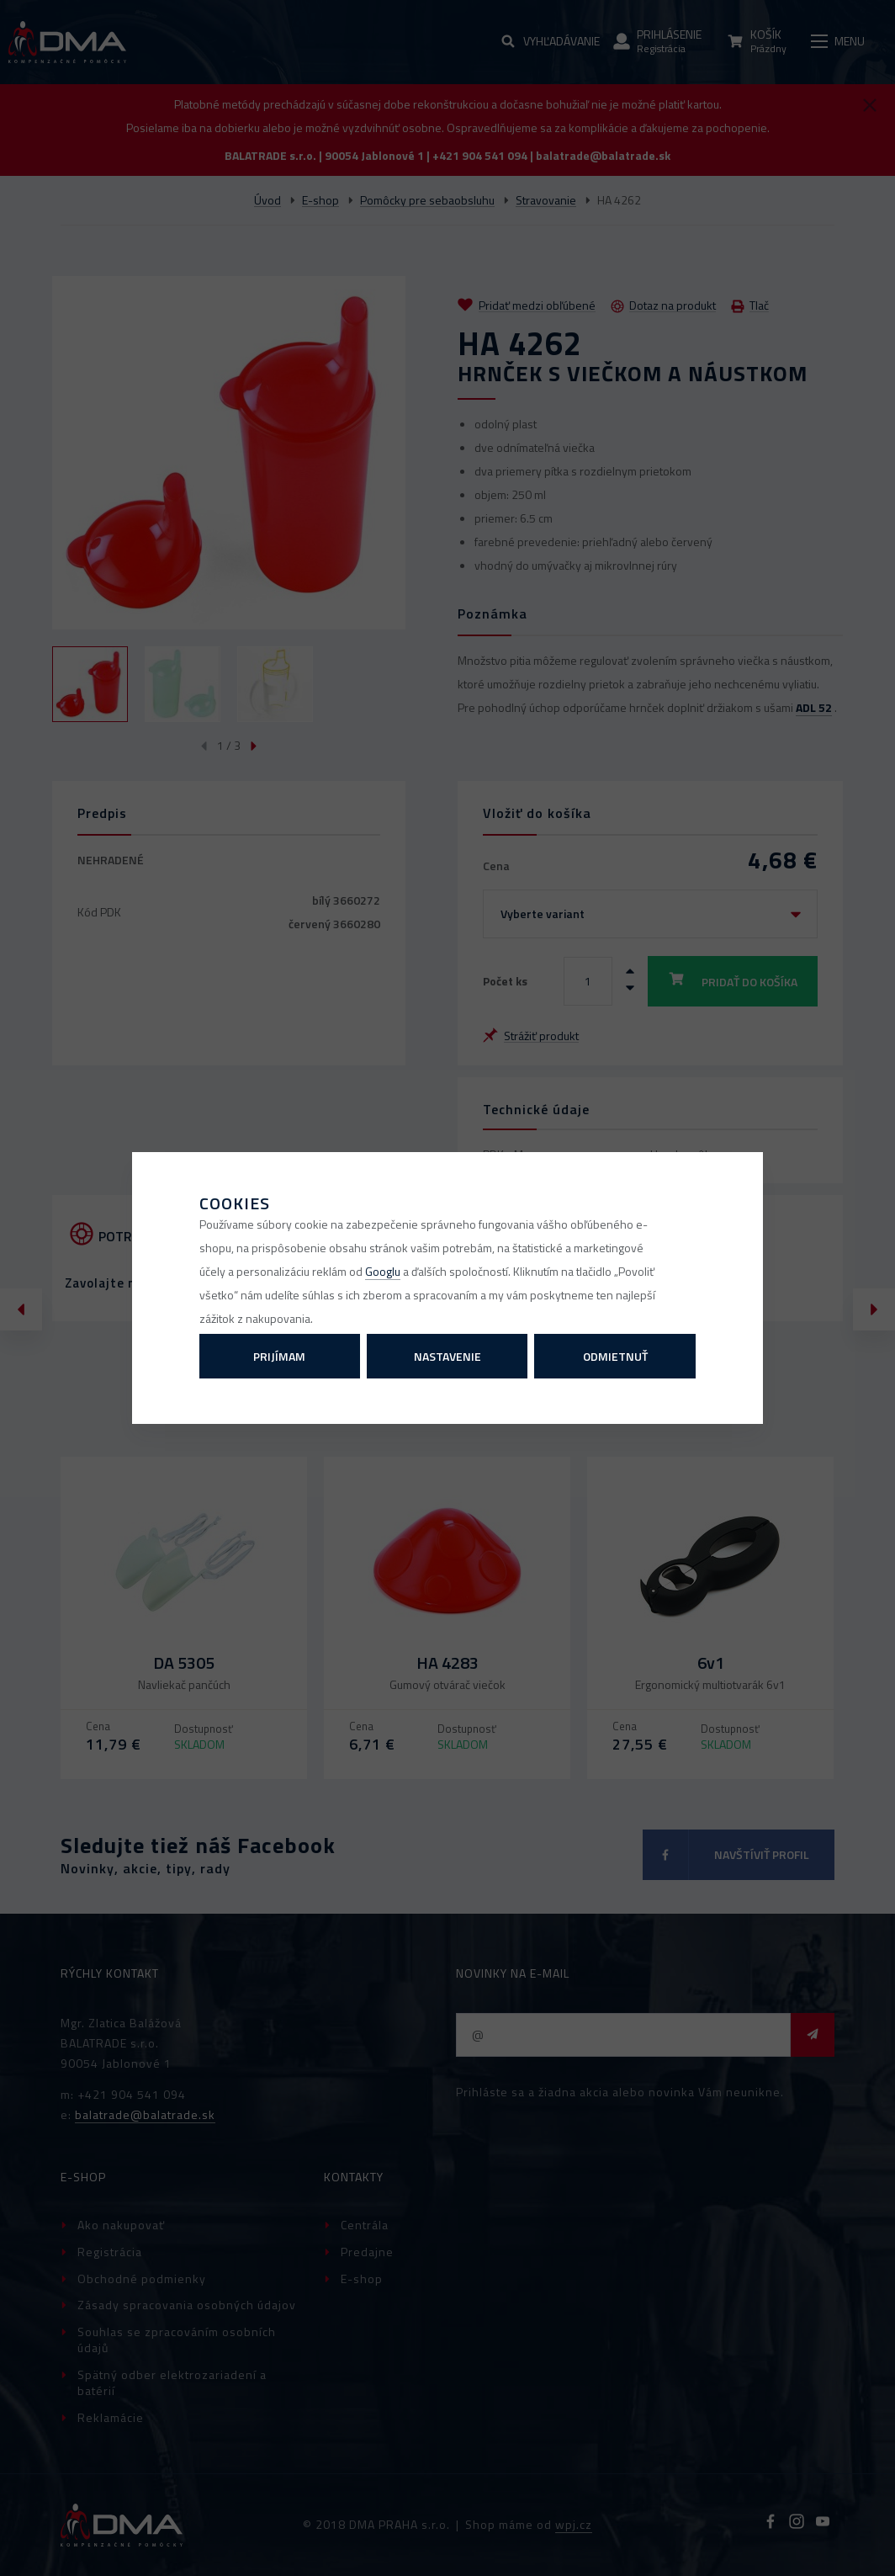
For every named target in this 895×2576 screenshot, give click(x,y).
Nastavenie (447, 1356)
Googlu (382, 1271)
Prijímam (279, 1356)
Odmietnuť (615, 1356)
